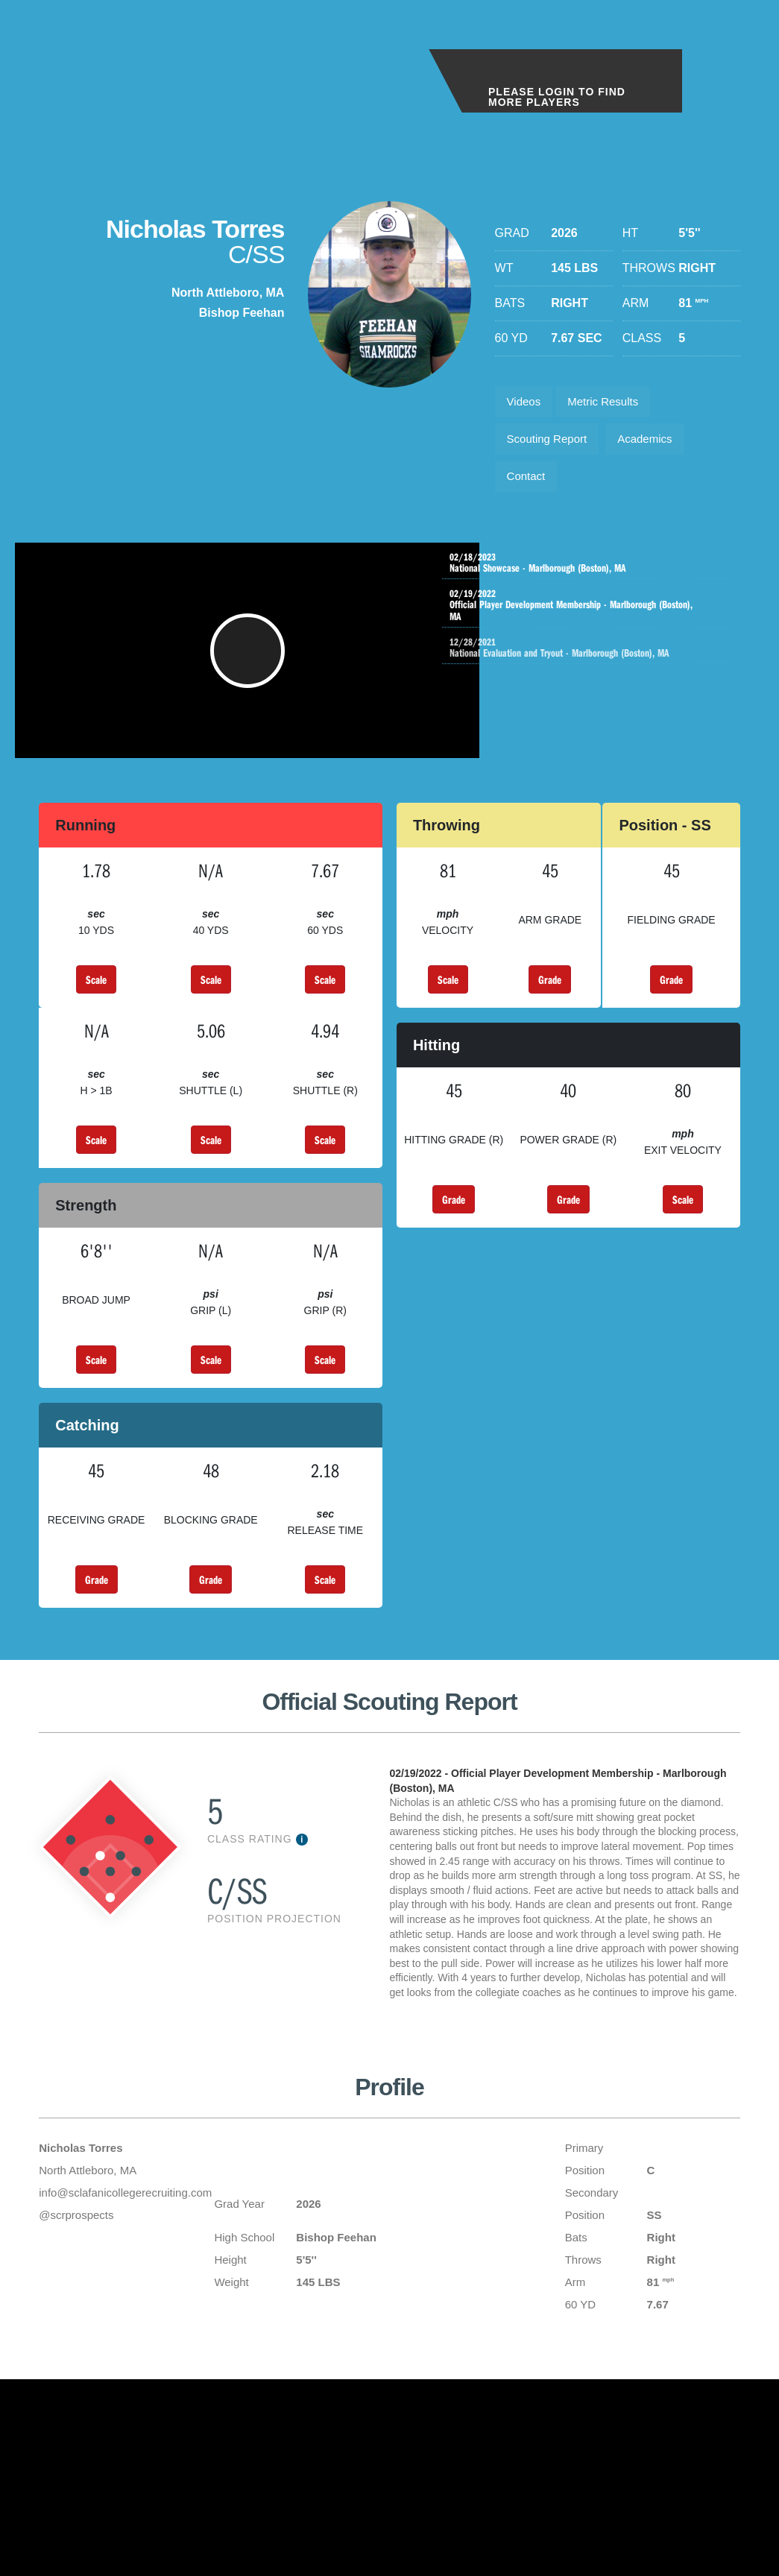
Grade (549, 1007)
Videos (526, 403)
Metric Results (611, 403)
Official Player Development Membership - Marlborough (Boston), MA (590, 619)
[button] (252, 671)
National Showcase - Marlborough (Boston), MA (590, 576)
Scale (96, 1007)
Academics (656, 445)
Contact (528, 487)
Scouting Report (551, 445)
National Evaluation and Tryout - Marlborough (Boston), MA (605, 661)
